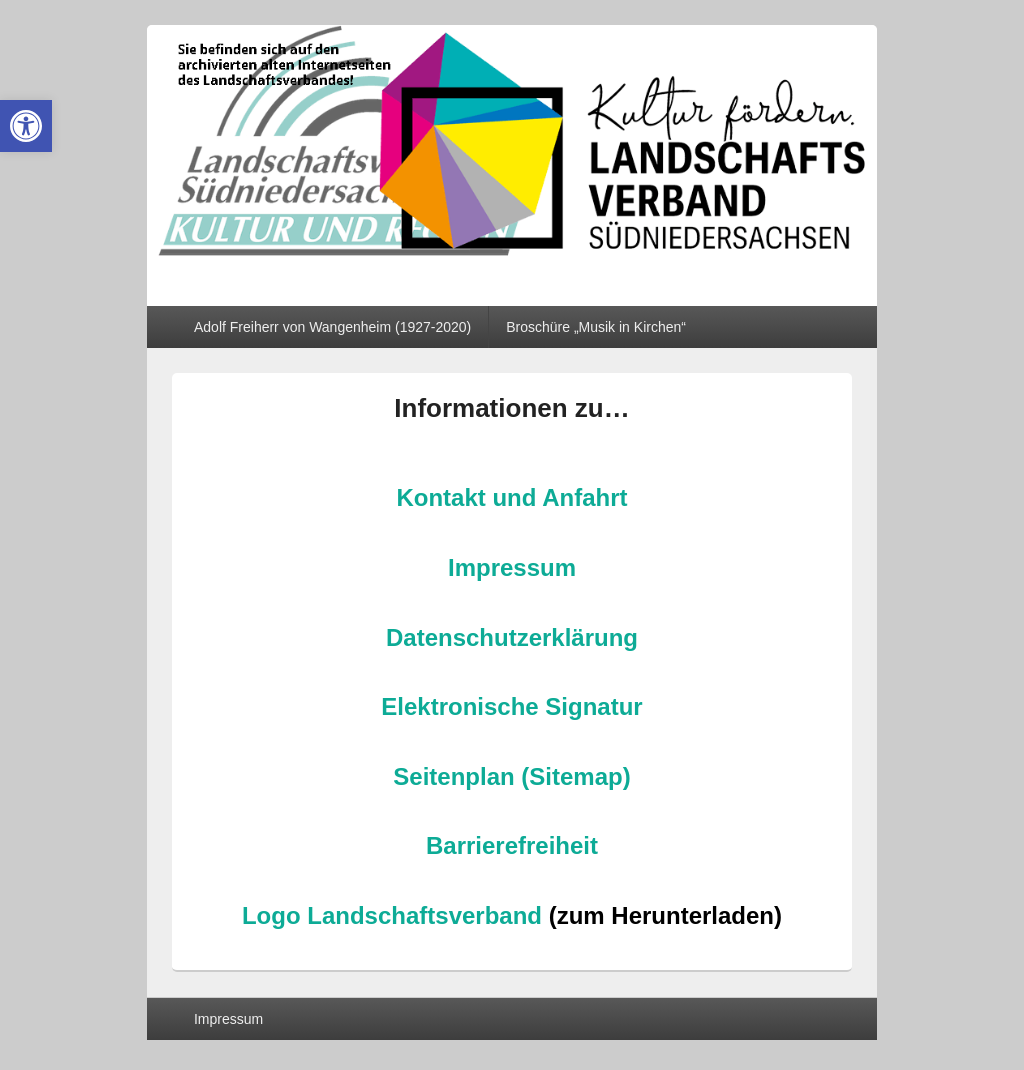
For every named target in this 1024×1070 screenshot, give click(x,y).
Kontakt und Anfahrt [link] (511, 497)
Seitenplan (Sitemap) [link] (511, 776)
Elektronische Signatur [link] (511, 706)
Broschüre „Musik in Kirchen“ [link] (596, 327)
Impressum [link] (512, 567)
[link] (26, 126)
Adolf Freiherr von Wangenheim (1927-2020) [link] (332, 327)
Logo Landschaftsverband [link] (392, 915)
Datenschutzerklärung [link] (512, 637)
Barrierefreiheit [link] (512, 845)
